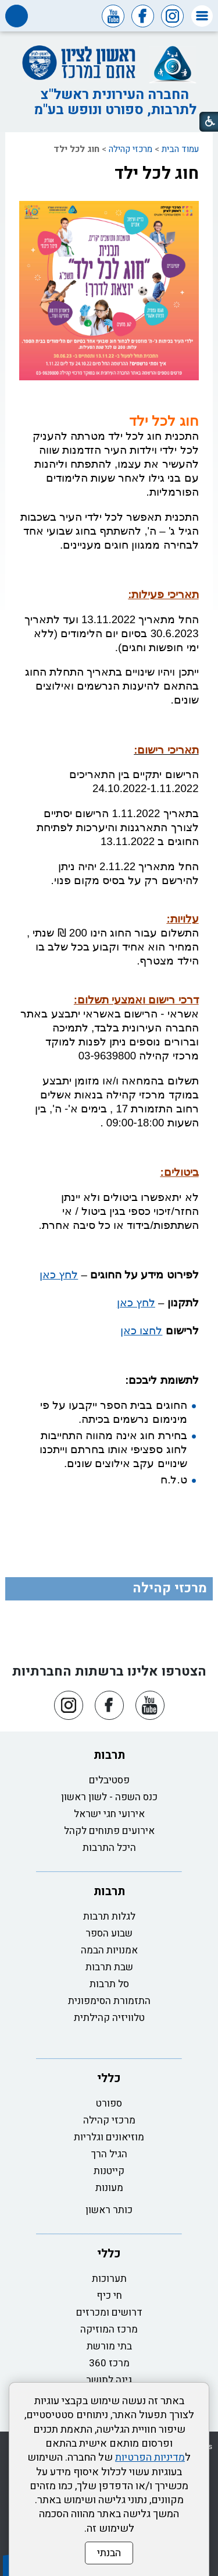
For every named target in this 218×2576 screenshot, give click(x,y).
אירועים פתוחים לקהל (109, 1831)
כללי (109, 2078)
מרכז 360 (109, 2363)
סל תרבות (109, 1984)
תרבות (109, 1755)
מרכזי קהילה (130, 149)
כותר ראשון (109, 2210)
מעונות (109, 2188)
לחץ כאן (59, 1274)
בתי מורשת (109, 2346)
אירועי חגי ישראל (109, 1814)
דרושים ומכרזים (109, 2312)
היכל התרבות (109, 1847)
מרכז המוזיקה (109, 2329)
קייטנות (109, 2171)
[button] (202, 16)
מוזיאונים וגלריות (109, 2137)
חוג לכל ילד (157, 173)
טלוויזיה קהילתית (109, 2017)
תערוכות (109, 2278)
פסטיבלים (109, 1780)
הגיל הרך (109, 2154)
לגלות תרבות (109, 1916)
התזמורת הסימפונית (109, 2001)
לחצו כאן (141, 1330)
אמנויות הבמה (109, 1950)
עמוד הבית (180, 149)
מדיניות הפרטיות (150, 2457)
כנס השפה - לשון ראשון (109, 1797)
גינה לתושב (109, 2380)
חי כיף (109, 2295)
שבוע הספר (109, 1933)
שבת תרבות (109, 1967)
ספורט (109, 2103)
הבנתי (109, 2553)
